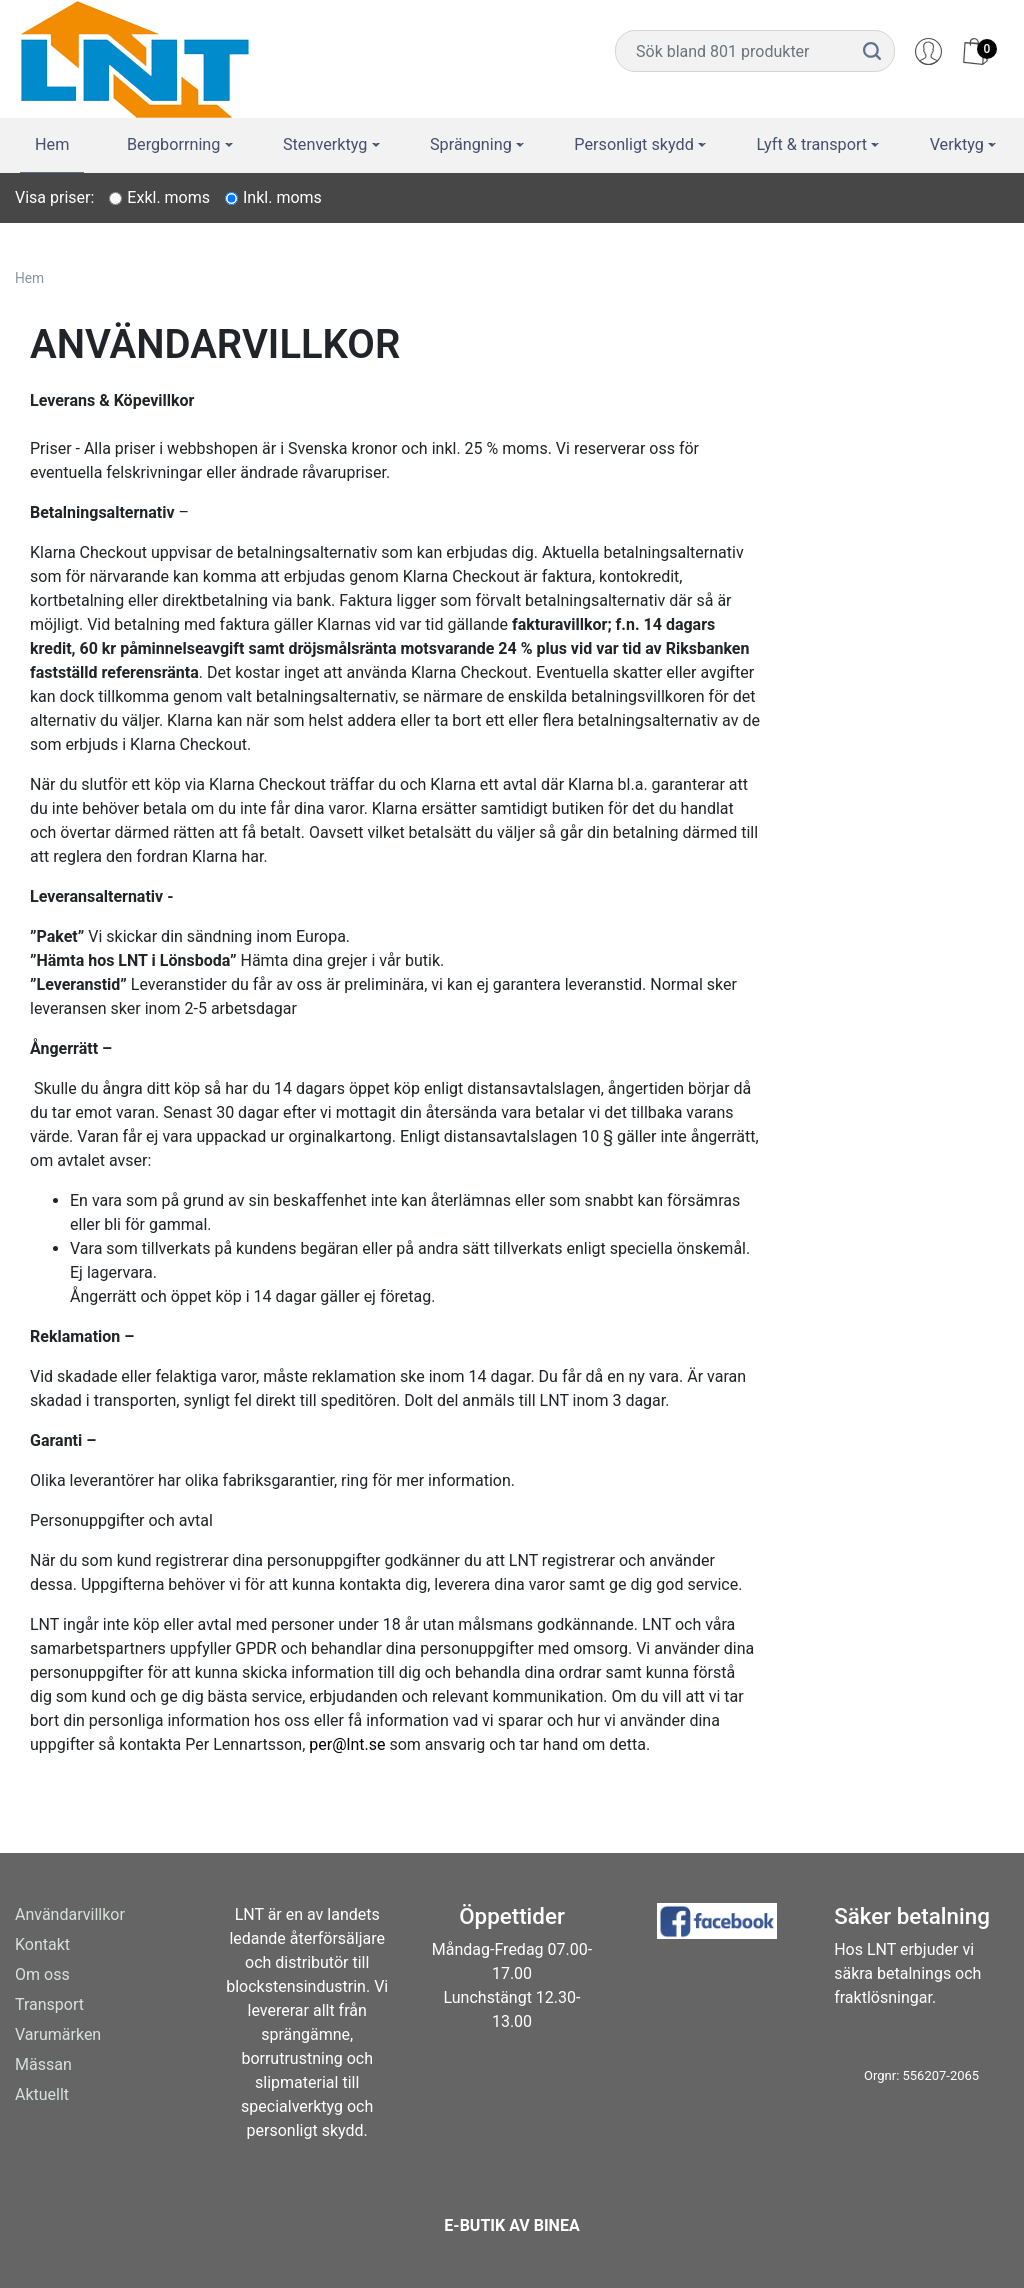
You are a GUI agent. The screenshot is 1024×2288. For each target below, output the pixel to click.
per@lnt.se (347, 1744)
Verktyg (959, 144)
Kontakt (42, 1944)
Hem (50, 144)
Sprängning (474, 144)
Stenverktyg (327, 144)
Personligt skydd (637, 144)
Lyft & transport (813, 144)
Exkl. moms (168, 197)
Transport (49, 2004)
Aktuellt (42, 2094)
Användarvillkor (70, 1914)
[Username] (733, 51)
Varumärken (58, 2034)
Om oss (42, 1974)
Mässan (43, 2064)
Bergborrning (175, 144)
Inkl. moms (282, 197)
